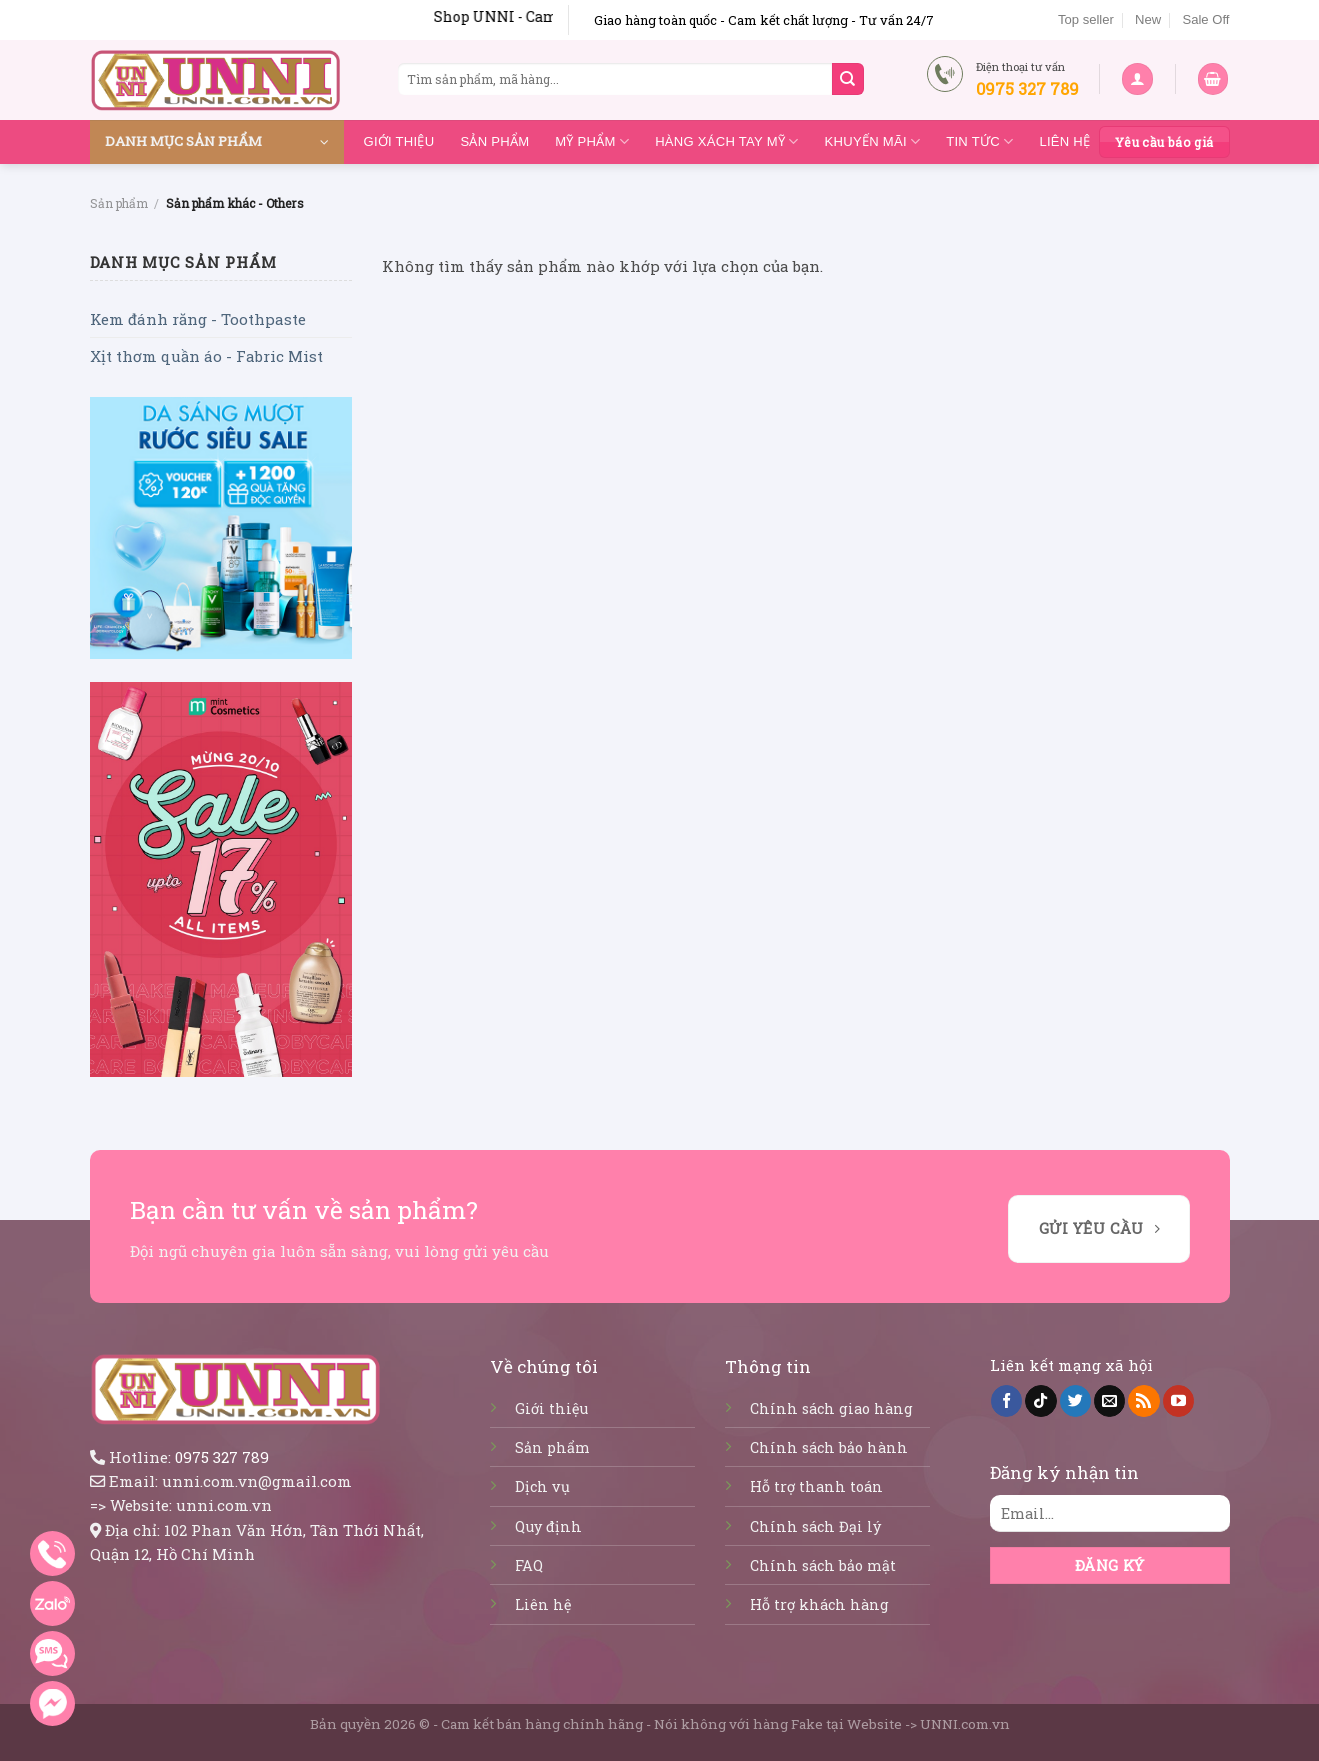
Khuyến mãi (873, 141)
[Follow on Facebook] (1006, 1401)
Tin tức (979, 141)
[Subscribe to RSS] (1143, 1401)
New (1148, 19)
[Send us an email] (1109, 1401)
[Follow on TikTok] (1040, 1401)
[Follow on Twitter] (1075, 1401)
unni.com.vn (224, 1505)
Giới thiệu (399, 141)
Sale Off (1205, 19)
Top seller (1086, 19)
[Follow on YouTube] (1178, 1401)
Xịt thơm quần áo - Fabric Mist (206, 356)
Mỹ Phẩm (592, 141)
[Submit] (848, 79)
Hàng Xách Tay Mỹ (726, 141)
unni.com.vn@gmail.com (257, 1481)
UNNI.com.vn (965, 1724)
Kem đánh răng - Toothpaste (198, 319)
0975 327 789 (222, 1457)
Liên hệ (1064, 141)
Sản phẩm (494, 141)
